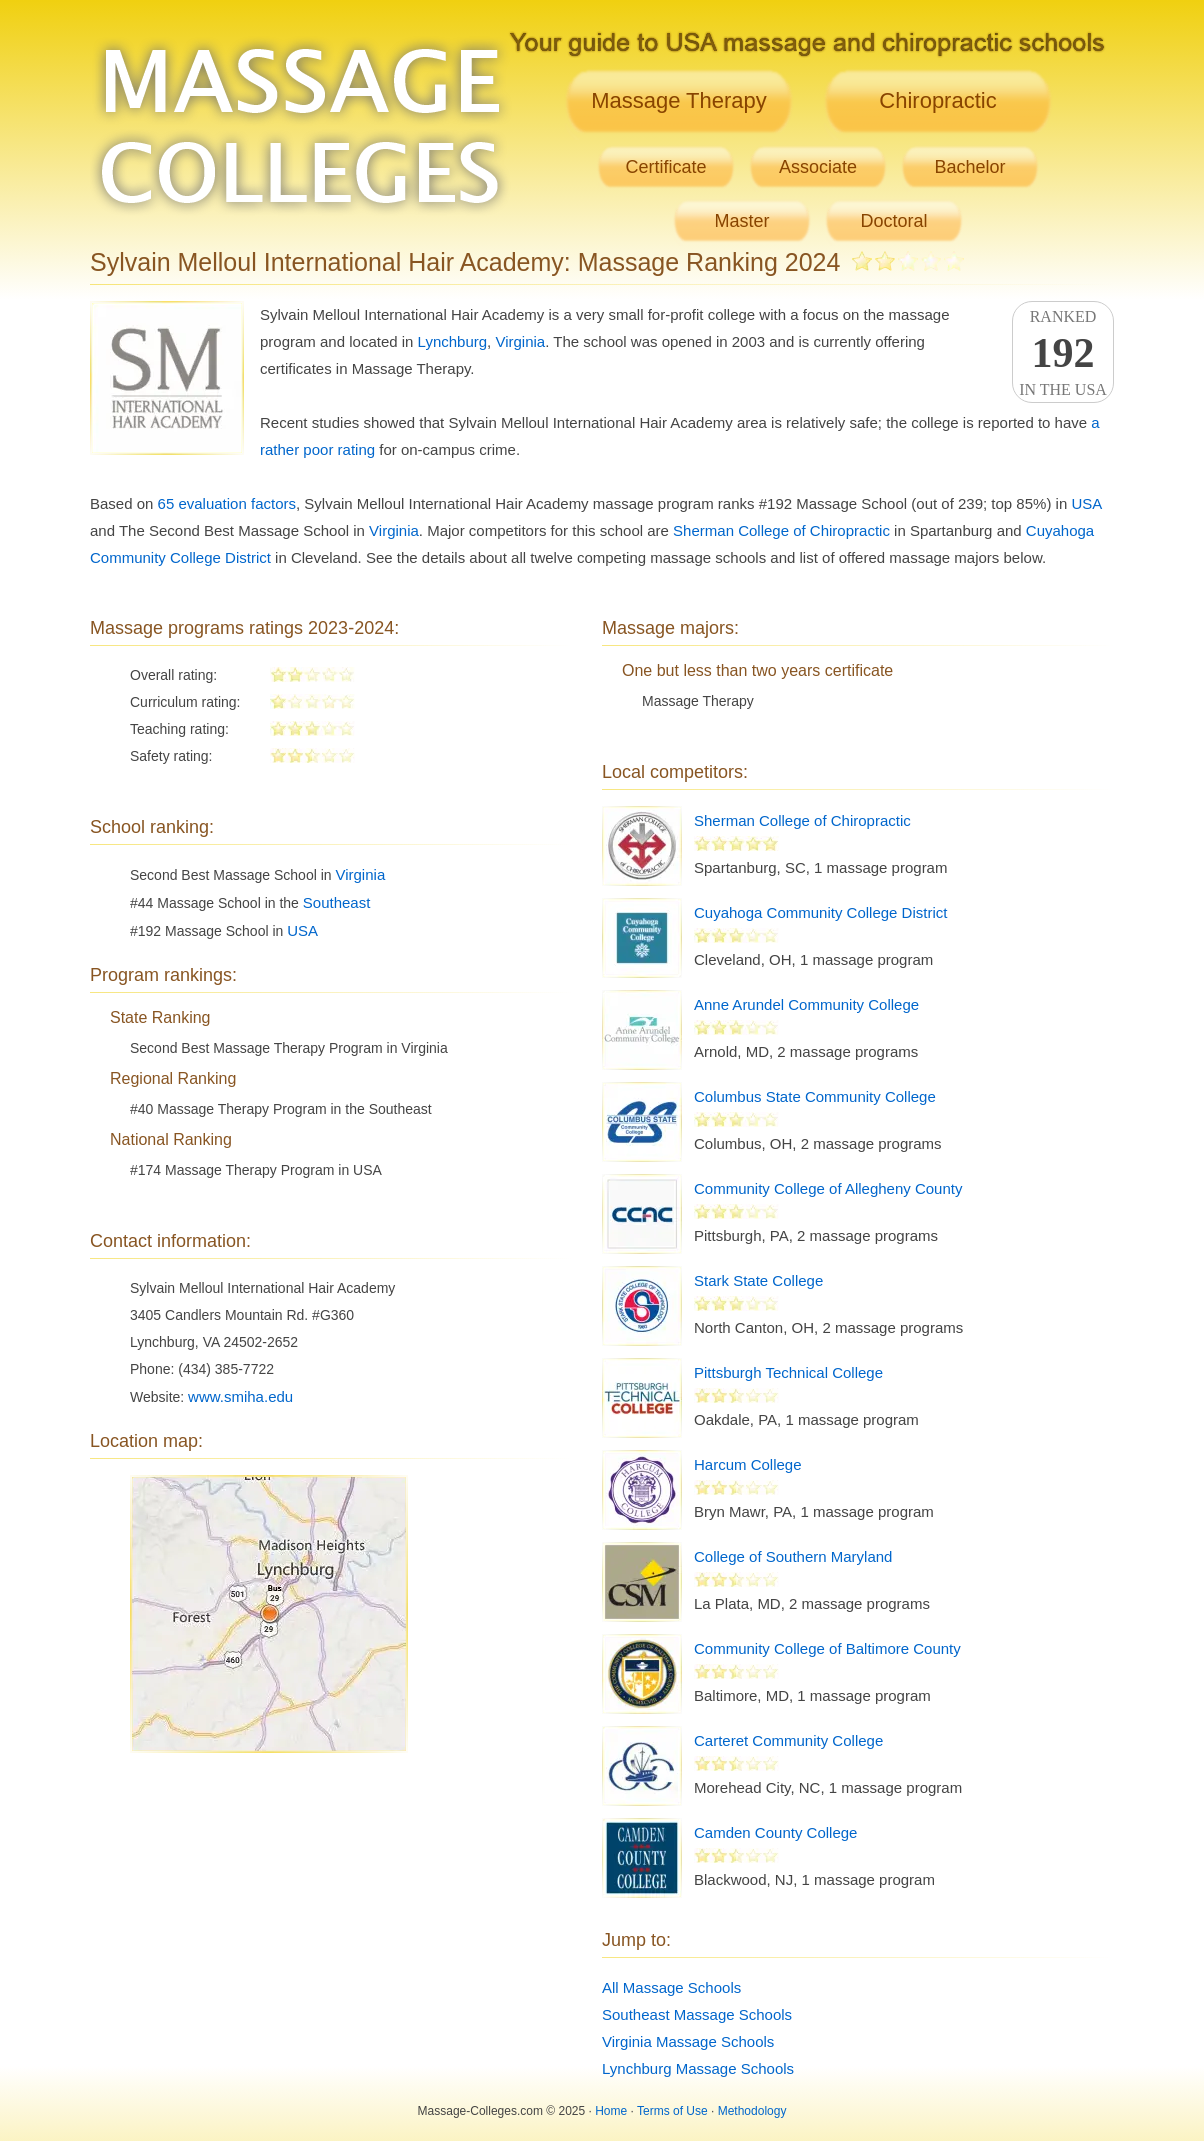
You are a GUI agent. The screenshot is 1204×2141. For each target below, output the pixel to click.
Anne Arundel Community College (806, 1004)
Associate (818, 167)
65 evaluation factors (227, 503)
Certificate (665, 167)
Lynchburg (453, 341)
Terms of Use (672, 2111)
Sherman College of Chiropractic (781, 530)
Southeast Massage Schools (697, 2014)
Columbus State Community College (815, 1096)
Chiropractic (937, 100)
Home (611, 2111)
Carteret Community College (788, 1740)
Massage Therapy (679, 100)
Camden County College (775, 1832)
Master (741, 221)
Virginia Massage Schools (688, 2041)
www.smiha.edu (240, 1396)
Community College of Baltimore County (827, 1648)
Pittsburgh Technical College (788, 1372)
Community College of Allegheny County (828, 1188)
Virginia (520, 341)
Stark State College (758, 1280)
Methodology (752, 2111)
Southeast (337, 902)
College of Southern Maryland (793, 1556)
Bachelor (969, 167)
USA (1086, 503)
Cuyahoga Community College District (820, 912)
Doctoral (893, 221)
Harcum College (748, 1464)
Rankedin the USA (1063, 353)
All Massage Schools (671, 1987)
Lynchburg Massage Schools (698, 2068)
